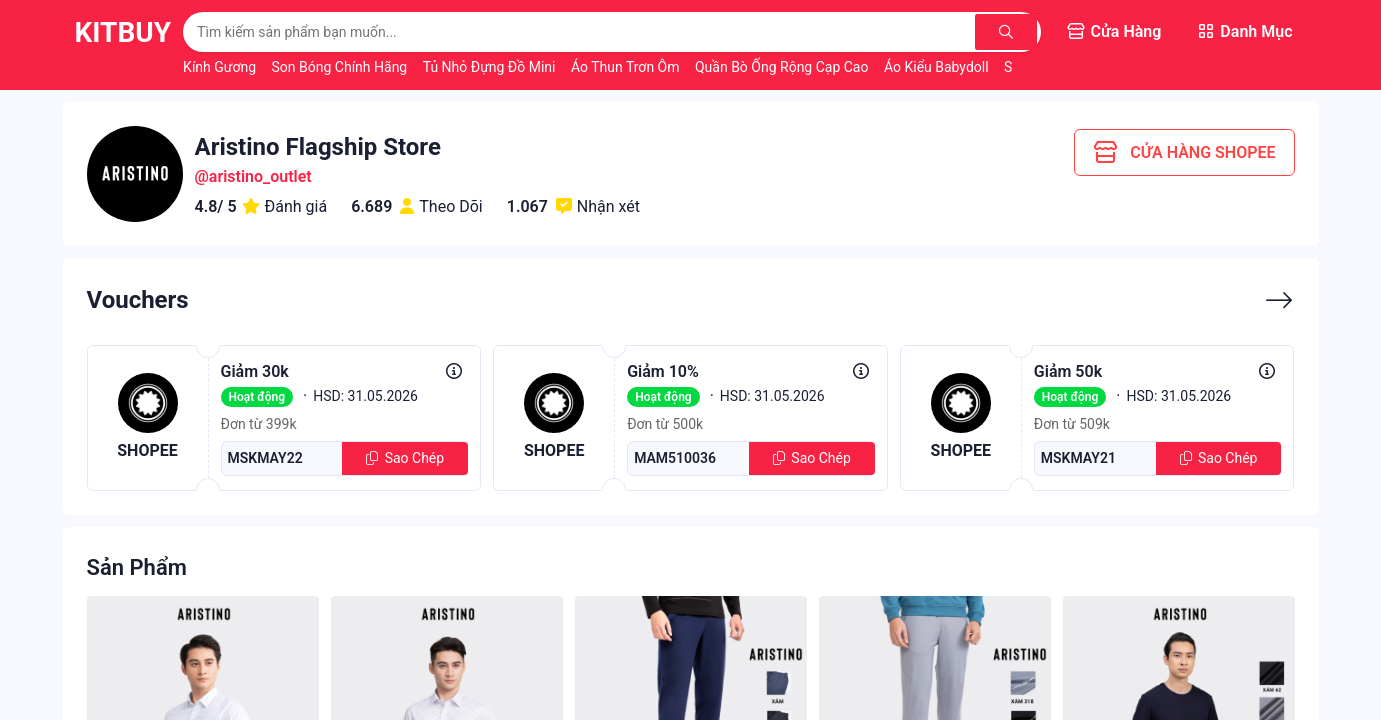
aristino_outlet (260, 176)
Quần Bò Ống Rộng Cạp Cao (783, 67)
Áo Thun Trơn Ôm (627, 67)
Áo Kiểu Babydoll (938, 67)
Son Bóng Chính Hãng (341, 67)
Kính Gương (221, 67)
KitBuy (123, 32)
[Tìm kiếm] (1008, 32)
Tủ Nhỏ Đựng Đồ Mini (491, 67)
